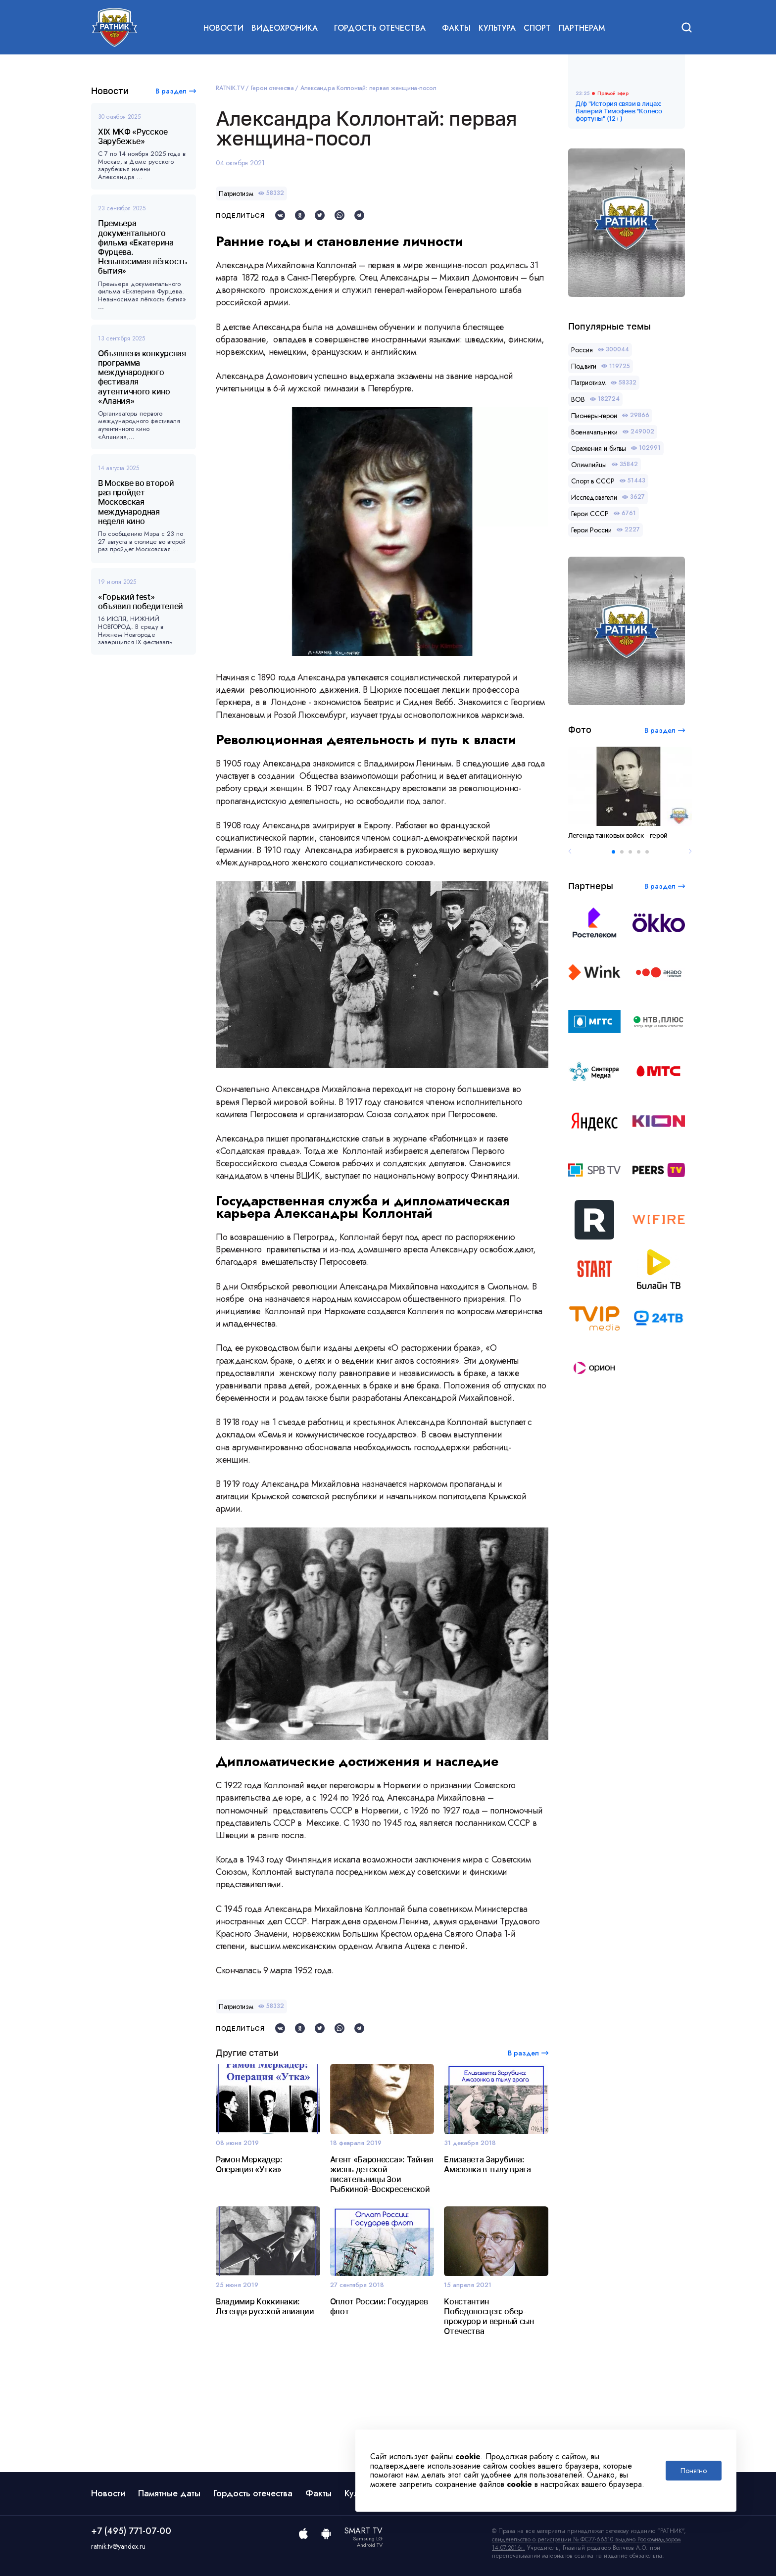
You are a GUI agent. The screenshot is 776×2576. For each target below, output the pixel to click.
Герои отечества (272, 88)
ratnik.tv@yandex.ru (118, 2546)
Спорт (537, 28)
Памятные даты (169, 2493)
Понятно (693, 2471)
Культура (497, 28)
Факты (456, 28)
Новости (223, 28)
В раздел (171, 91)
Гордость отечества (252, 2493)
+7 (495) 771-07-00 (131, 2531)
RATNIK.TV (230, 88)
